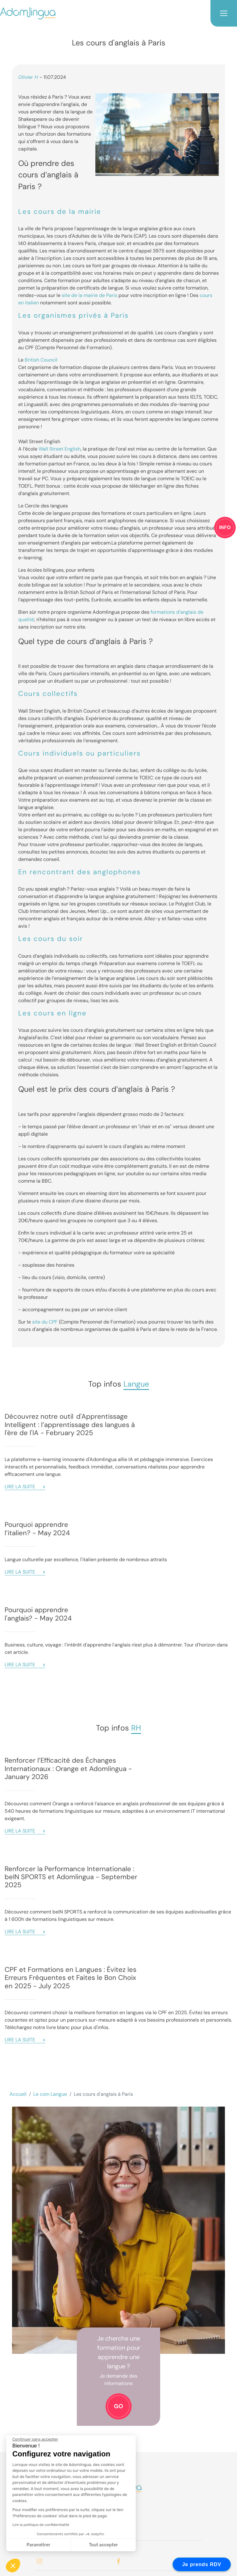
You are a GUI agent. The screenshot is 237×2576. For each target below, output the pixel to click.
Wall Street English (60, 449)
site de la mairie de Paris (89, 295)
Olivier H (28, 77)
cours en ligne (60, 1013)
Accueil (18, 2094)
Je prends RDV (201, 2564)
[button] (13, 2565)
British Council (41, 360)
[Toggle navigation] (223, 13)
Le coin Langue (50, 2094)
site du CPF (45, 1322)
